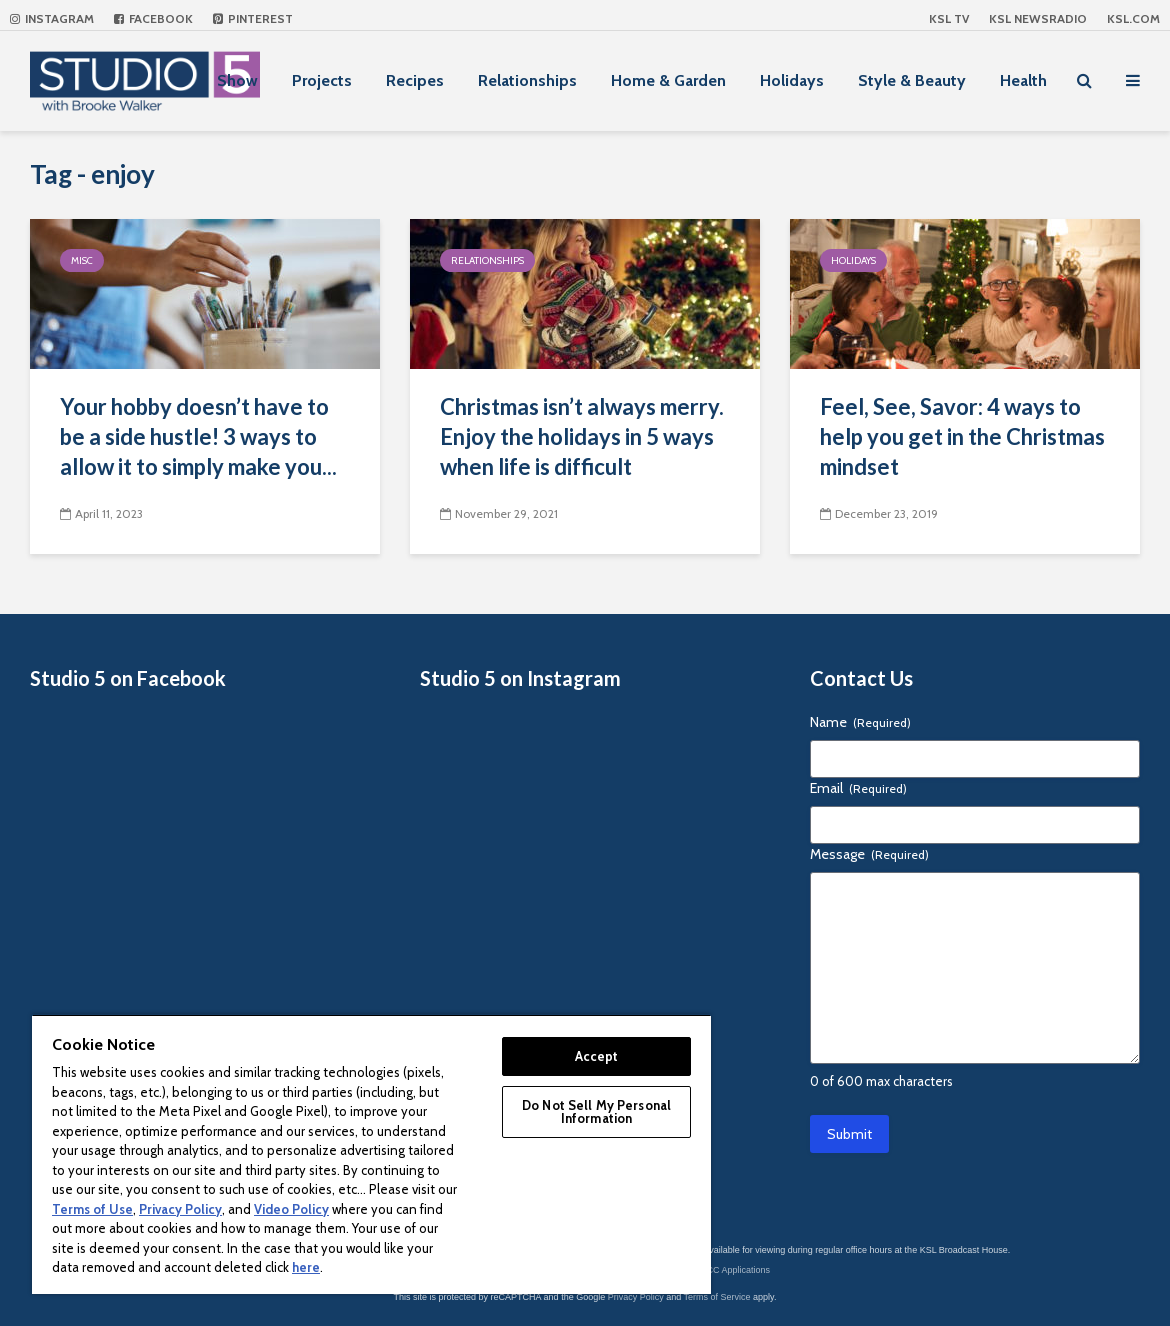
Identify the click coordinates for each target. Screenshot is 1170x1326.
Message (869, 854)
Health (1023, 80)
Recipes (415, 80)
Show (237, 80)
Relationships (527, 80)
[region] (371, 1154)
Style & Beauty (912, 80)
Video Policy (291, 1209)
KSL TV (949, 18)
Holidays (792, 80)
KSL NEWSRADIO (1038, 18)
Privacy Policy (636, 1297)
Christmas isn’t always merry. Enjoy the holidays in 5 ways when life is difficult (582, 436)
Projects (322, 80)
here (306, 1267)
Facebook (153, 18)
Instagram (52, 18)
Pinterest (253, 18)
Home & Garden (668, 80)
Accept (597, 1056)
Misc (82, 260)
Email (858, 788)
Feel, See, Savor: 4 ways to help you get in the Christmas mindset (962, 436)
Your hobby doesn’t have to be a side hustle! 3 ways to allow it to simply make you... (198, 436)
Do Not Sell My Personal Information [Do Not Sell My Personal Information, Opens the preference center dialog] (596, 1111)
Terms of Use (92, 1209)
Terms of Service (717, 1297)
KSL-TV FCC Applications (718, 1270)
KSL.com (1133, 18)
